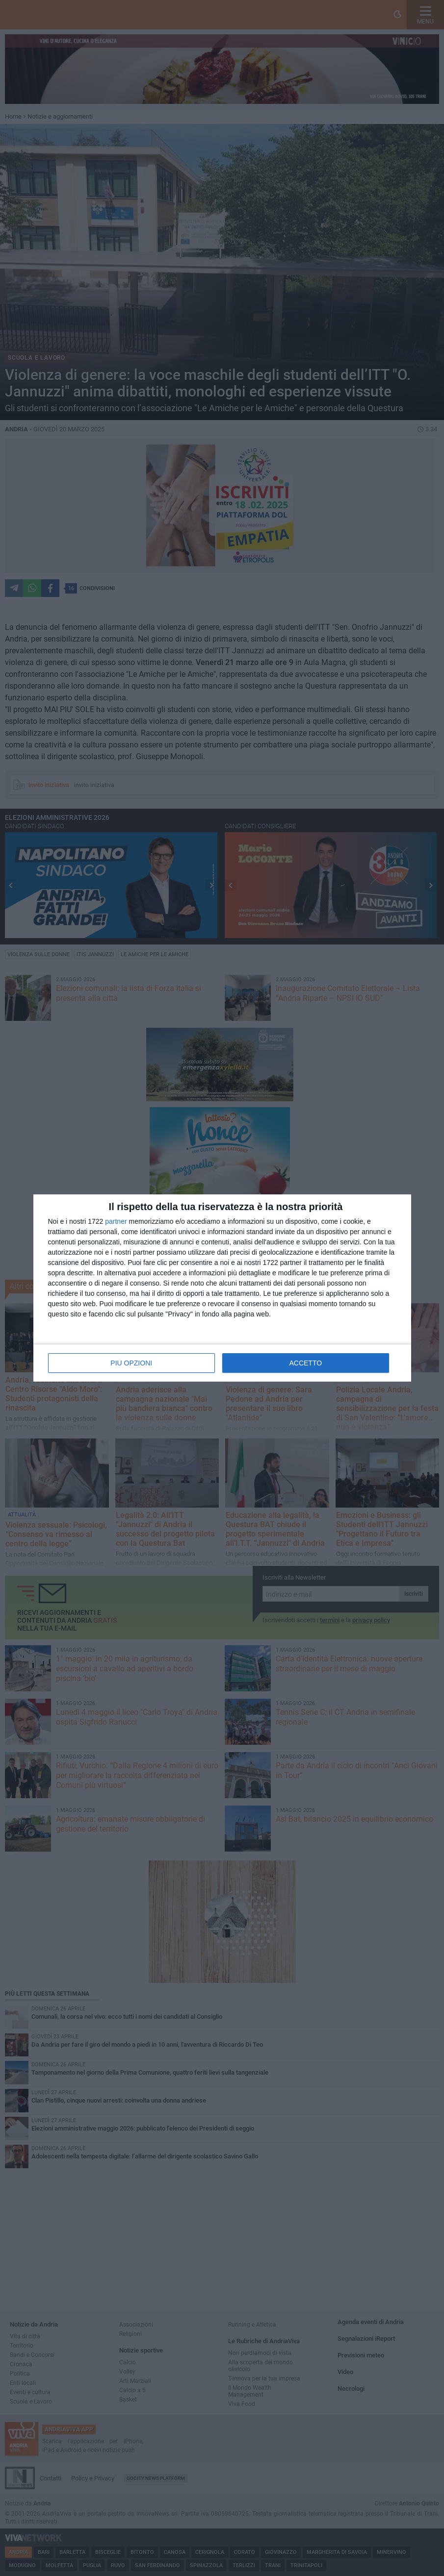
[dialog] (222, 1288)
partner (116, 1221)
